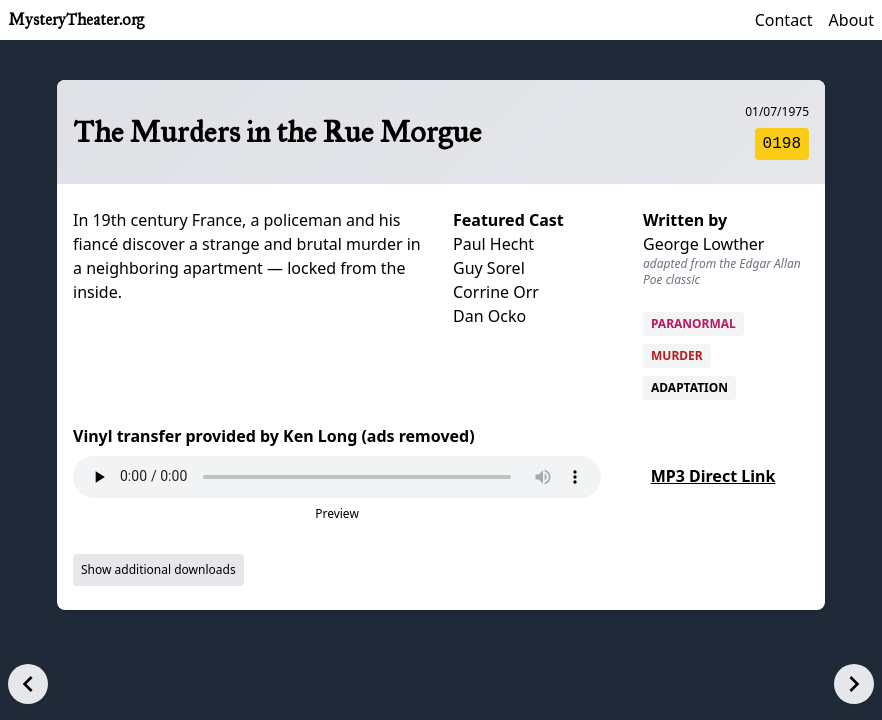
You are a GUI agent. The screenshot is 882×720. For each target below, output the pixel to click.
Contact (784, 20)
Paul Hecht (493, 244)
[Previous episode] (28, 684)
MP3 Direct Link (713, 476)
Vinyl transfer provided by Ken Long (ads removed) (274, 436)
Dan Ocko (489, 316)
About (851, 20)
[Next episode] (854, 684)
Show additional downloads (158, 569)
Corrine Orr (496, 292)
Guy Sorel (489, 268)
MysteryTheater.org (76, 19)
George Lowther (703, 244)
